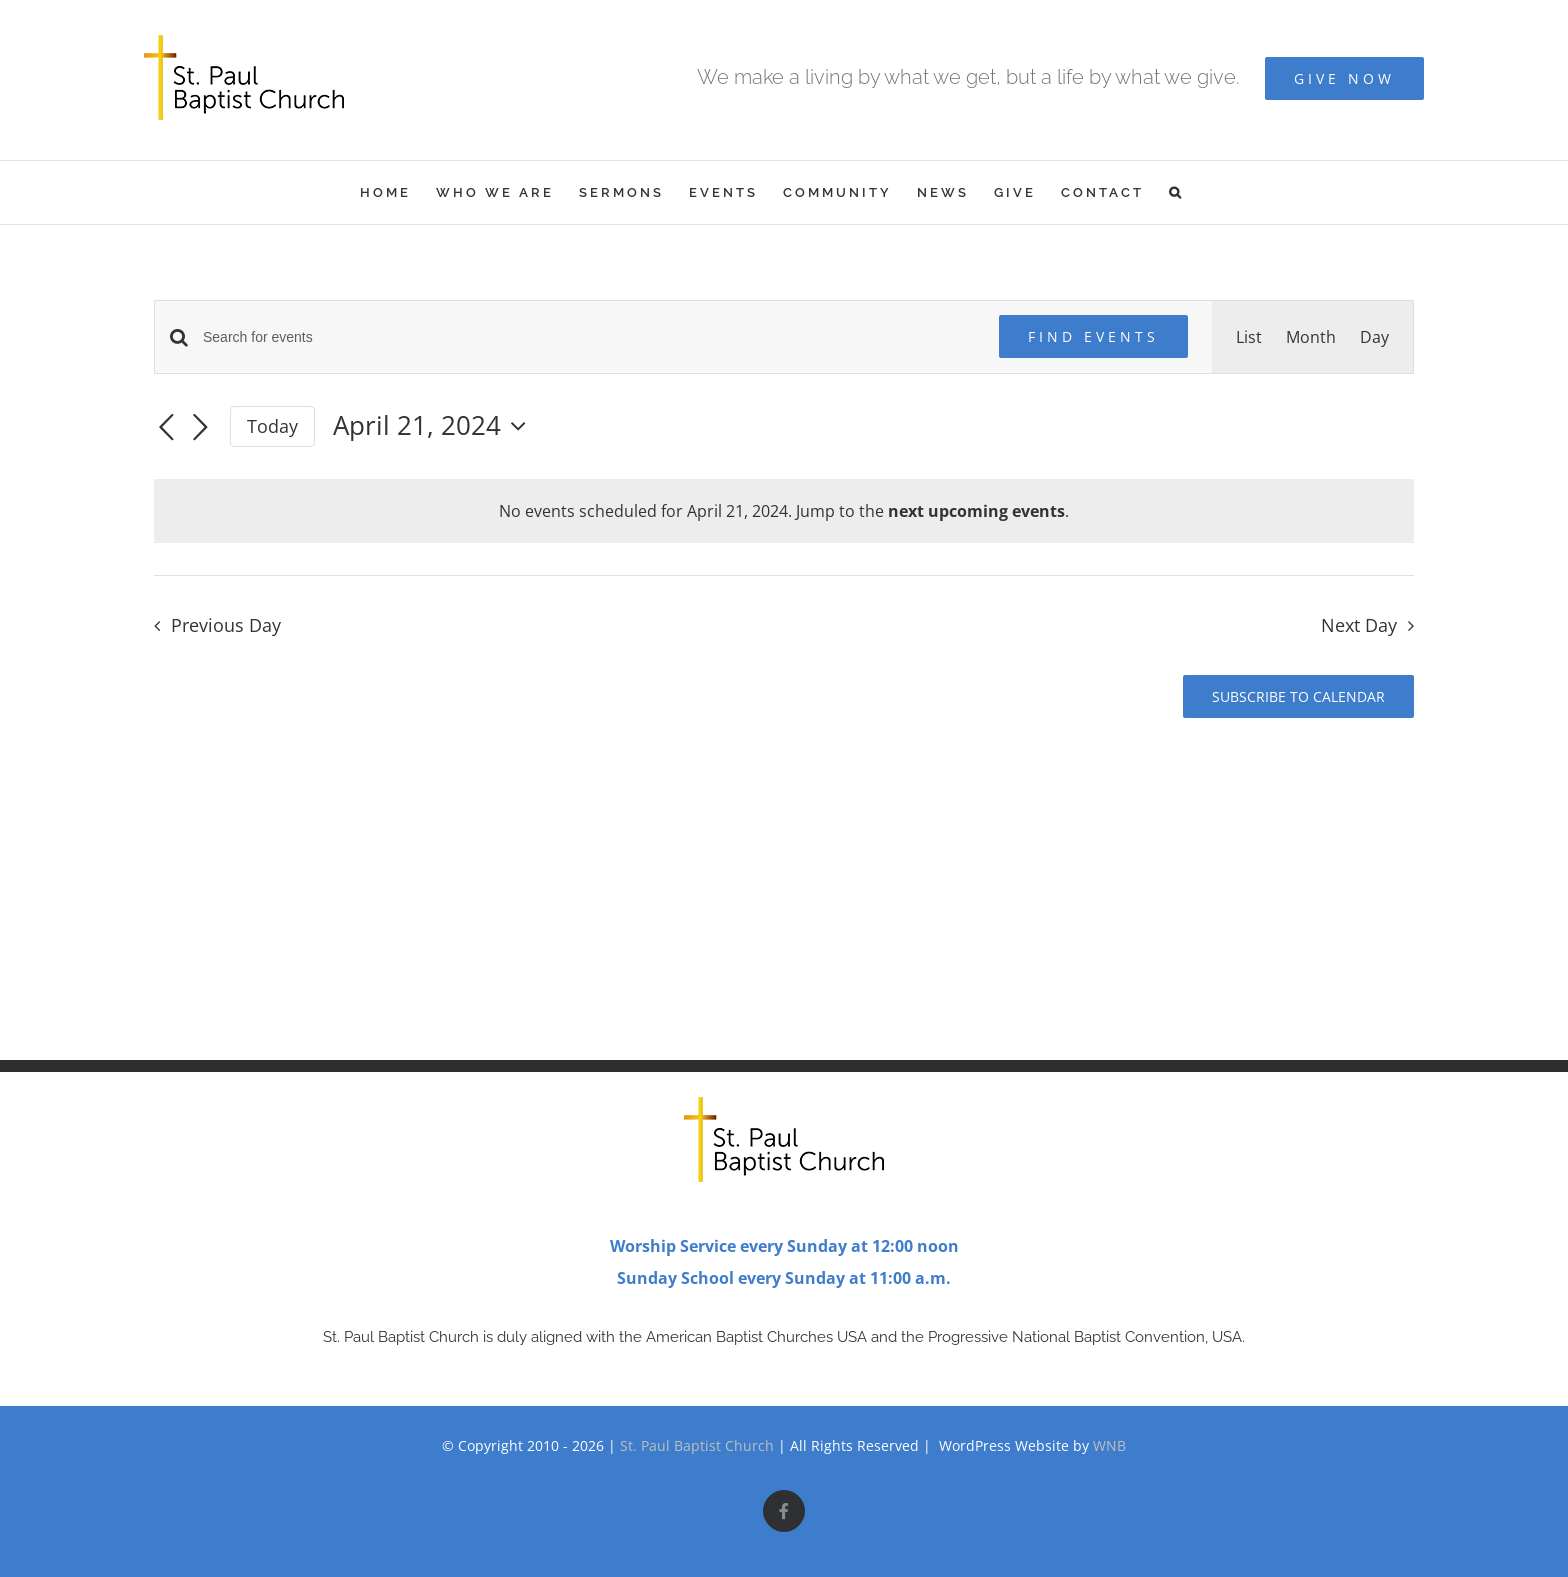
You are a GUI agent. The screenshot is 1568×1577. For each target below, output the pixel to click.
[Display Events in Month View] (1311, 337)
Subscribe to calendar (1298, 696)
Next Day (1359, 625)
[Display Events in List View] (1249, 337)
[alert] (784, 511)
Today (272, 426)
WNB (1109, 1445)
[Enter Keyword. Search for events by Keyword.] (589, 337)
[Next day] (200, 428)
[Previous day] (166, 428)
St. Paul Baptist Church (697, 1445)
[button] (1176, 192)
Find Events (1093, 336)
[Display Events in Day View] (1374, 337)
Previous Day (226, 625)
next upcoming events (976, 511)
